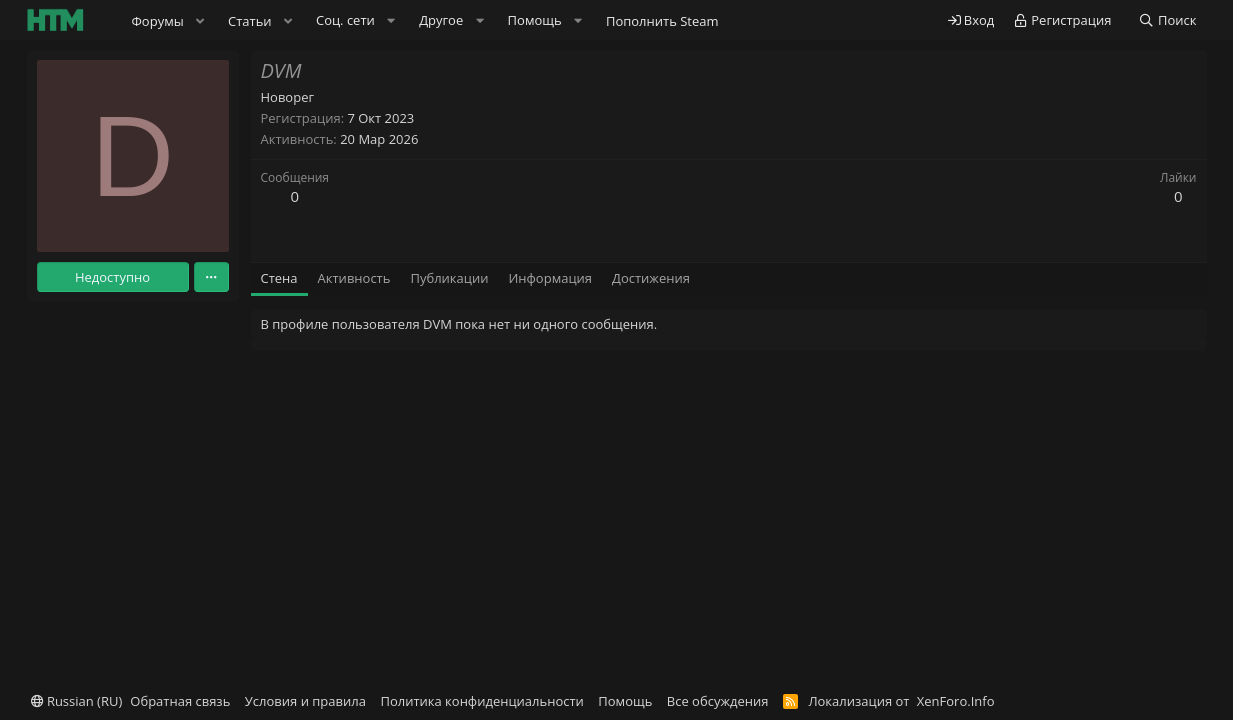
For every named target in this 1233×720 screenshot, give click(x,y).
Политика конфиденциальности (481, 701)
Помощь (625, 701)
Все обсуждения (718, 701)
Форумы (158, 21)
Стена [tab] (279, 278)
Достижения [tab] (651, 278)
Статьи (250, 21)
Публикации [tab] (449, 278)
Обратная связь (180, 701)
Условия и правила (305, 701)
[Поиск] (1167, 20)
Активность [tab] (354, 278)
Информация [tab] (550, 278)
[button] (200, 21)
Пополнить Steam (662, 21)
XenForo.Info (956, 701)
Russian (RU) (77, 701)
